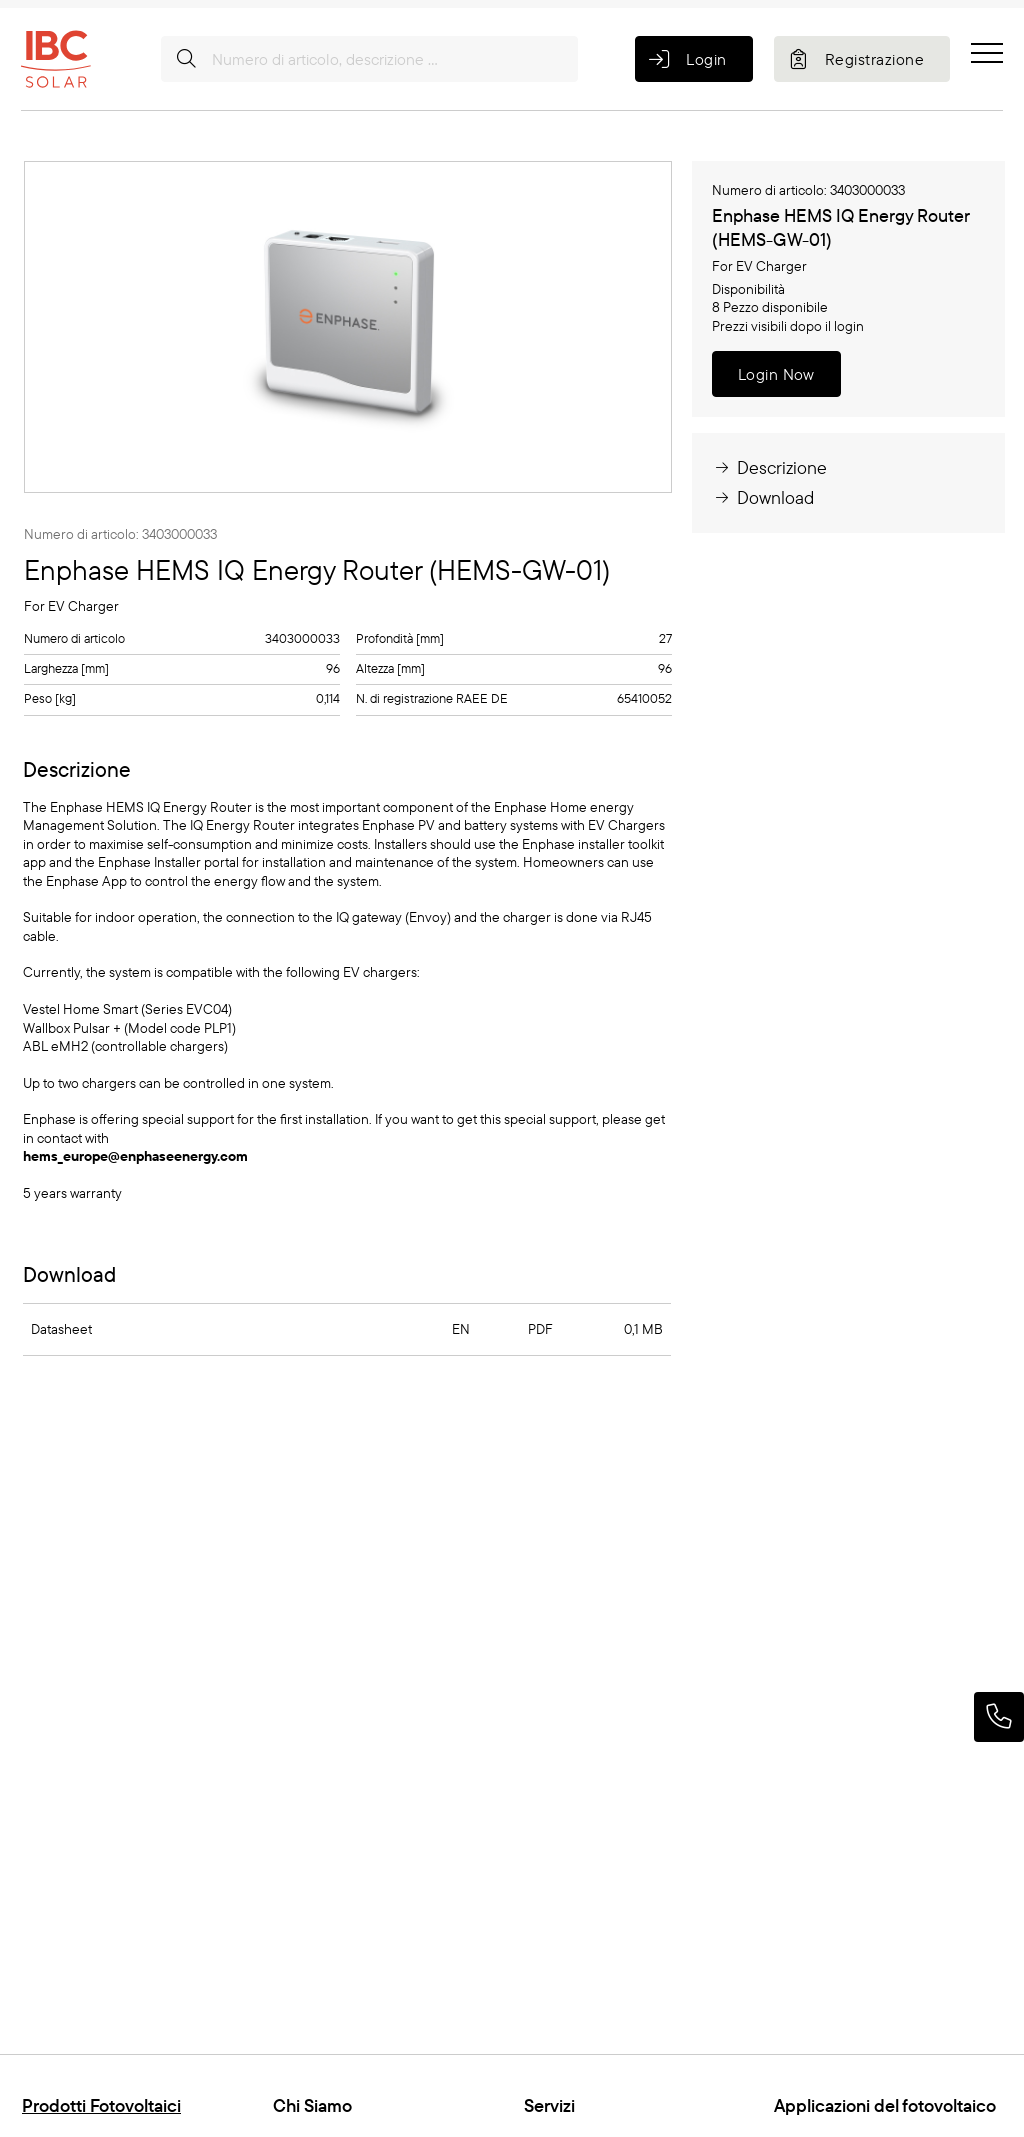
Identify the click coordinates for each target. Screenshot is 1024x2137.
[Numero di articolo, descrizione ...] (369, 59)
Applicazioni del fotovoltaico (885, 2105)
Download (763, 497)
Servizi (549, 2105)
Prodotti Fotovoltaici (101, 2105)
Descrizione (769, 467)
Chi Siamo (312, 2105)
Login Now (776, 374)
